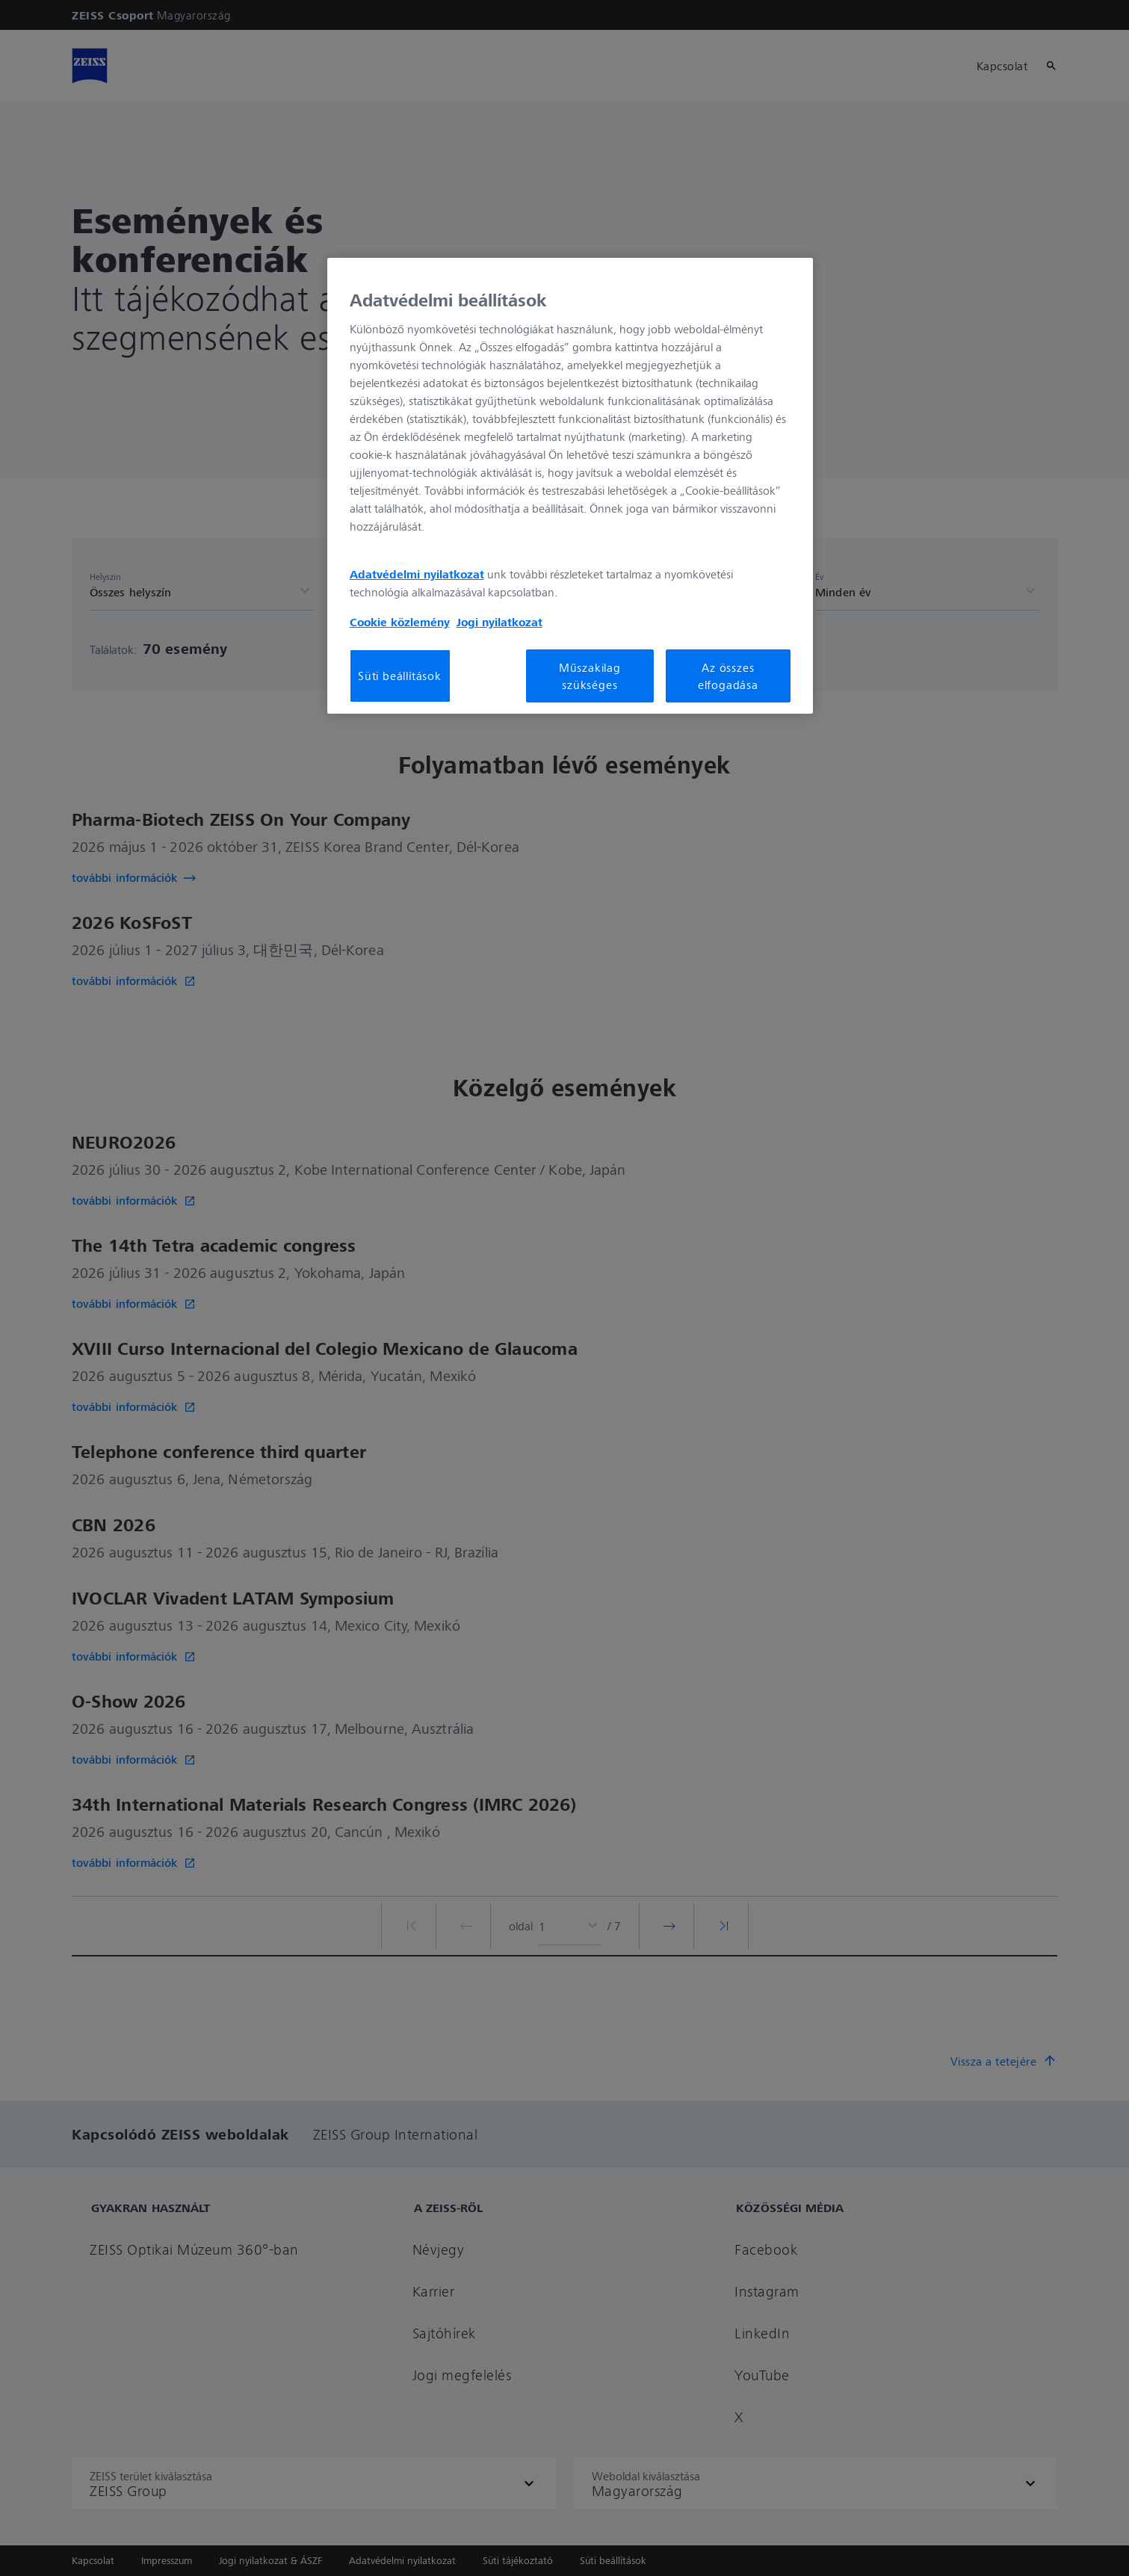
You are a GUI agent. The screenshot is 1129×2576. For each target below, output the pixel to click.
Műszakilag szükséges (590, 675)
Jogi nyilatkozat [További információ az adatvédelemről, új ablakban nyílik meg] (499, 622)
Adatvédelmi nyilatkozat (417, 574)
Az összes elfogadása (728, 675)
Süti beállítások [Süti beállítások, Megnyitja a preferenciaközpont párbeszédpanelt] (400, 675)
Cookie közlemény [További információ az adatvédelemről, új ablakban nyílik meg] (400, 622)
